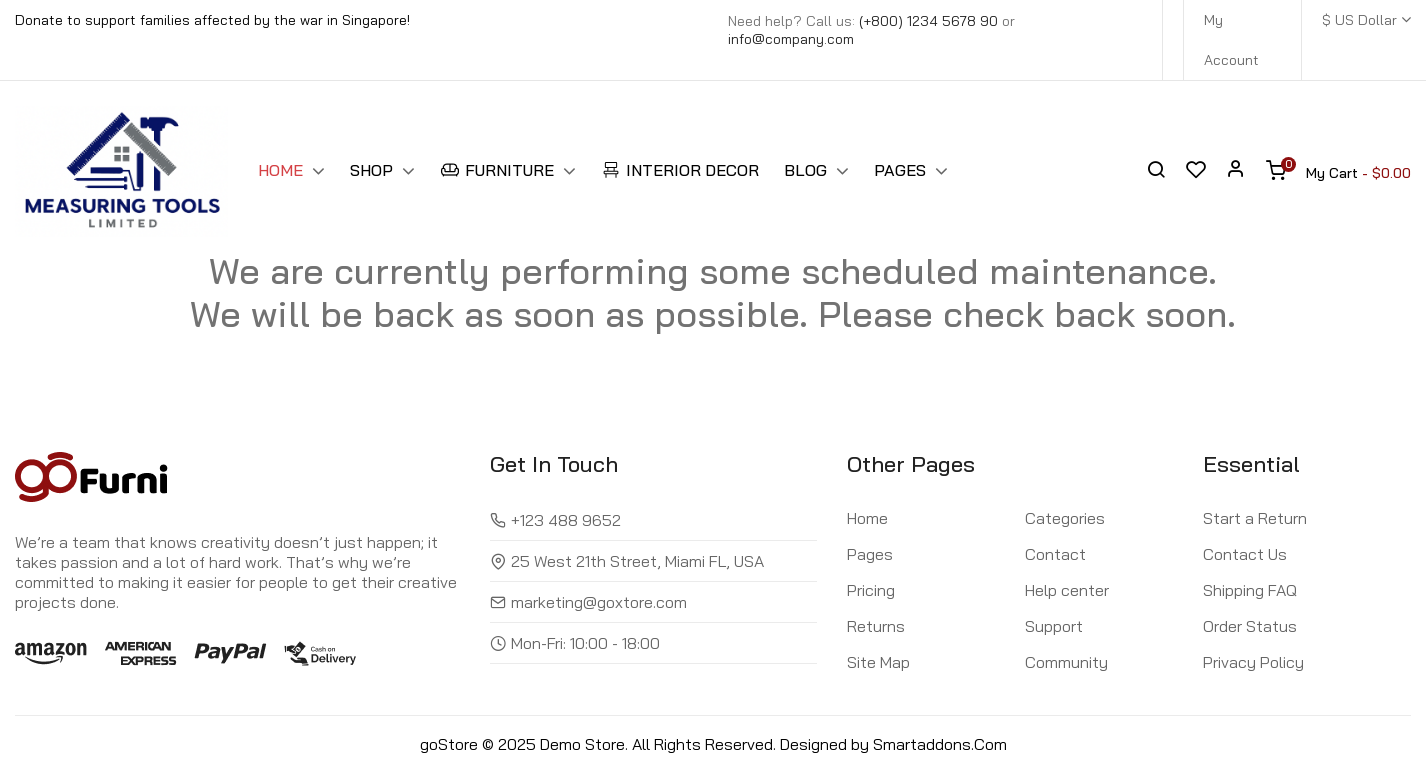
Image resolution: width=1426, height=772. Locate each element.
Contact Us (1245, 554)
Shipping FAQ (1250, 590)
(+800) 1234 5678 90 (928, 21)
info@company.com (791, 39)
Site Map (878, 662)
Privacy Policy (1253, 662)
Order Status (1250, 626)
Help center (1067, 590)
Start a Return (1255, 518)
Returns (876, 626)
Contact (1055, 554)
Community (1066, 662)
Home (867, 518)
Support (1054, 626)
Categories (1065, 518)
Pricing (871, 590)
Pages (870, 554)
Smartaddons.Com (940, 744)
